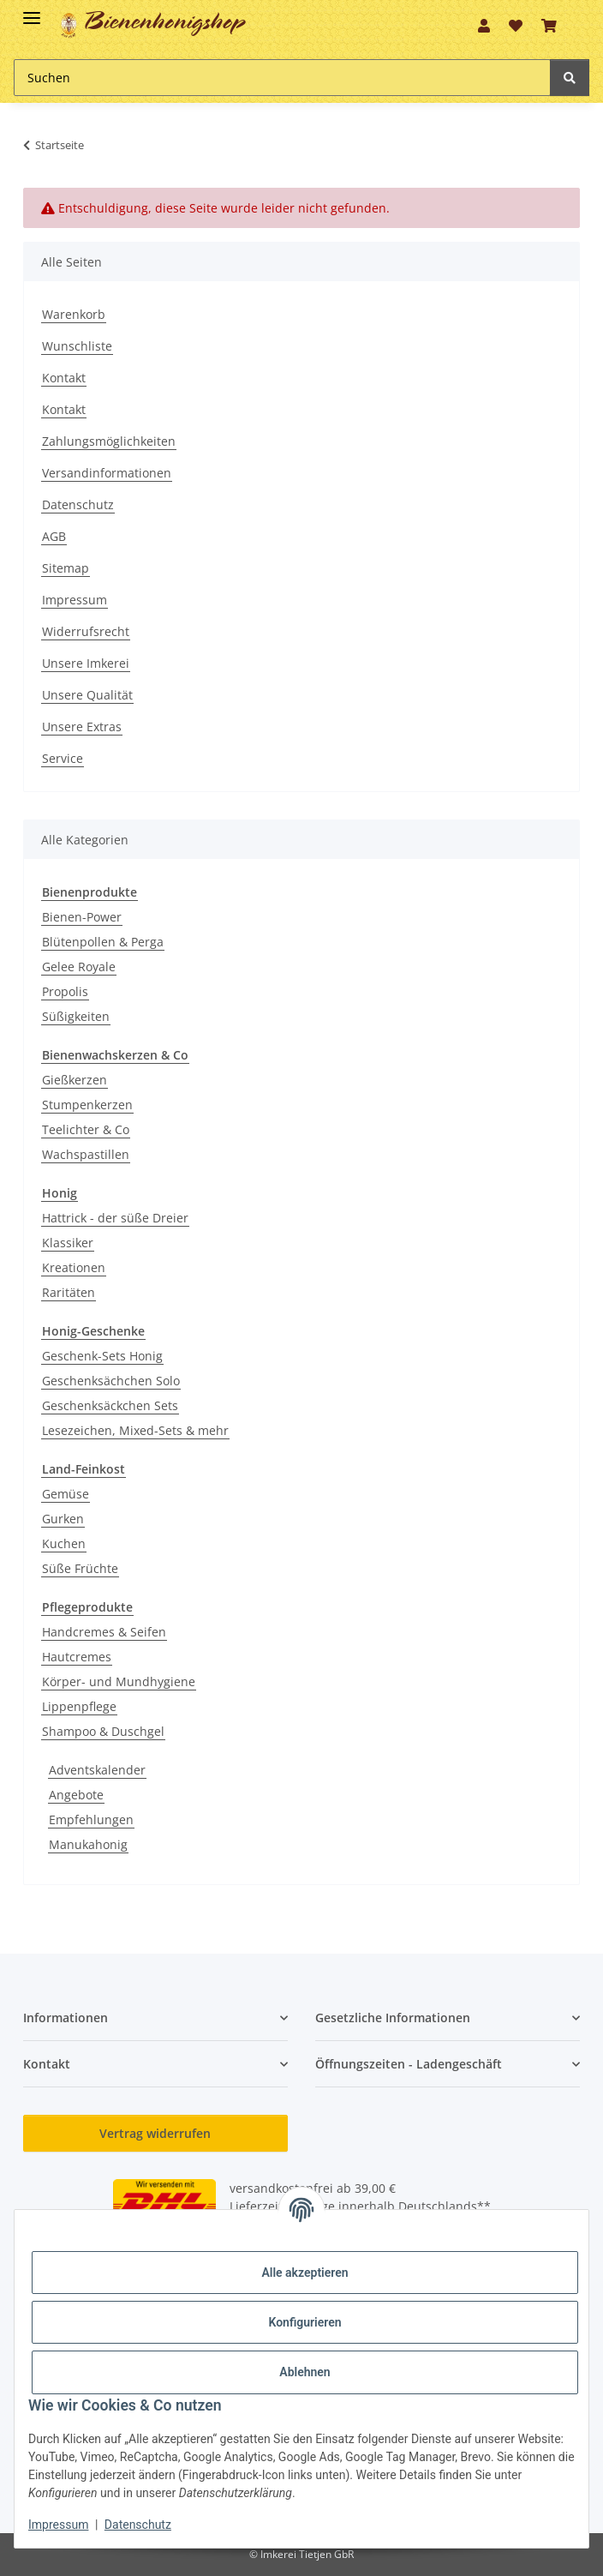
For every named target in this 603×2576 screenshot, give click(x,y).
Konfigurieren (304, 2322)
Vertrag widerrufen (155, 2133)
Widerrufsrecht (85, 631)
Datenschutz (78, 504)
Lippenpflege (79, 1706)
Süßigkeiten (76, 1016)
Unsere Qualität (87, 695)
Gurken (63, 1518)
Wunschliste (77, 346)
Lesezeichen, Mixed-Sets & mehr (135, 1430)
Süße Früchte (80, 1568)
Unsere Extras (82, 726)
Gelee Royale (79, 966)
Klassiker (67, 1242)
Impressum (74, 599)
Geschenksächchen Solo (111, 1380)
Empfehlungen (91, 1819)
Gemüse (65, 1494)
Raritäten (68, 1292)
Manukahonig (88, 1844)
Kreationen (73, 1267)
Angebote (76, 1794)
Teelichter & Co (85, 1129)
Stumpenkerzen (87, 1104)
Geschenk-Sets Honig (102, 1356)
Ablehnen (304, 2372)
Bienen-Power (82, 917)
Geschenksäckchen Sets (110, 1405)
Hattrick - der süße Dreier (115, 1218)
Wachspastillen (85, 1154)
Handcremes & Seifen (104, 1632)
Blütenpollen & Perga (103, 942)
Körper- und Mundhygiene (118, 1681)
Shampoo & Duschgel (103, 1731)
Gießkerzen (74, 1080)
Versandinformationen (106, 473)
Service (62, 758)
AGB (54, 536)
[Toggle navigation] (31, 10)
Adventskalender (97, 1770)
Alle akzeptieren (304, 2272)
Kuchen (64, 1543)
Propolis (65, 991)
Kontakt (64, 377)
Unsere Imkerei (85, 663)
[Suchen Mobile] (282, 77)
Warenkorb (73, 314)
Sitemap (65, 568)
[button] (483, 26)
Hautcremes (76, 1656)
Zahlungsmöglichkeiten (109, 441)
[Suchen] (569, 77)
